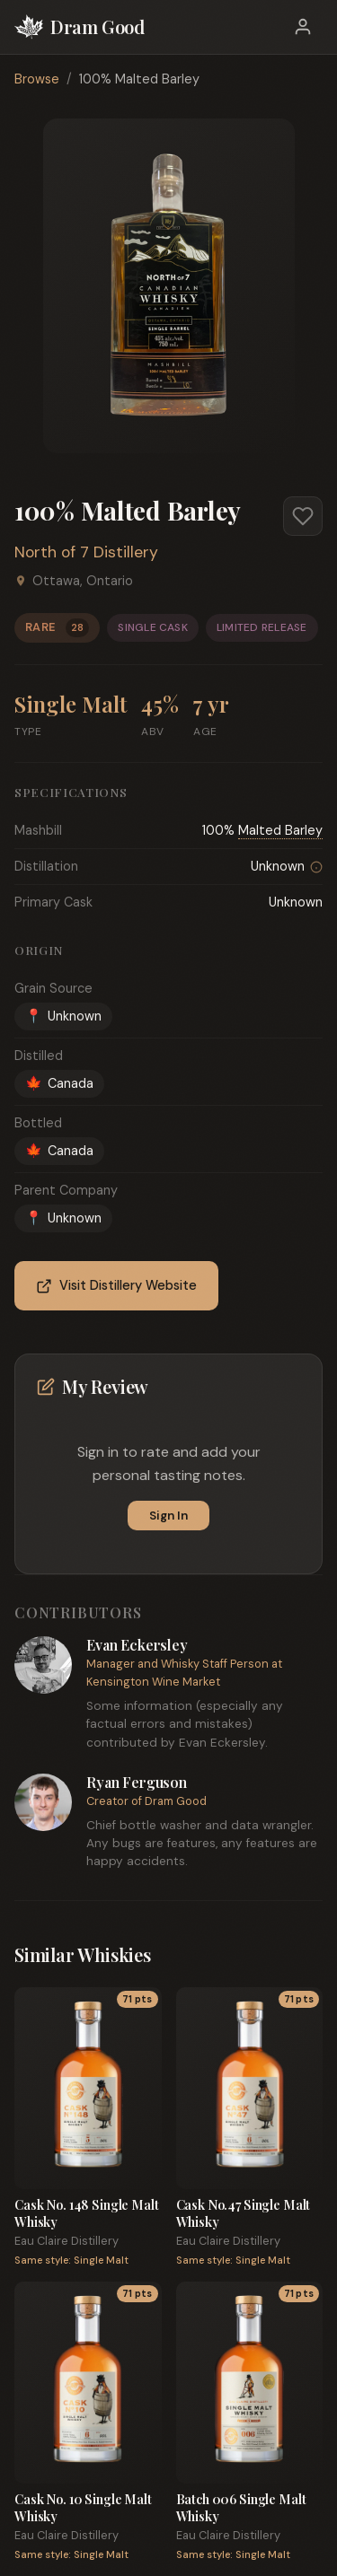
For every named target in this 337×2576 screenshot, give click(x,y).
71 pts (137, 1999)
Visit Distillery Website (116, 1285)
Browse (36, 79)
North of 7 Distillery (86, 552)
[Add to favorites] (303, 516)
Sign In (168, 1515)
